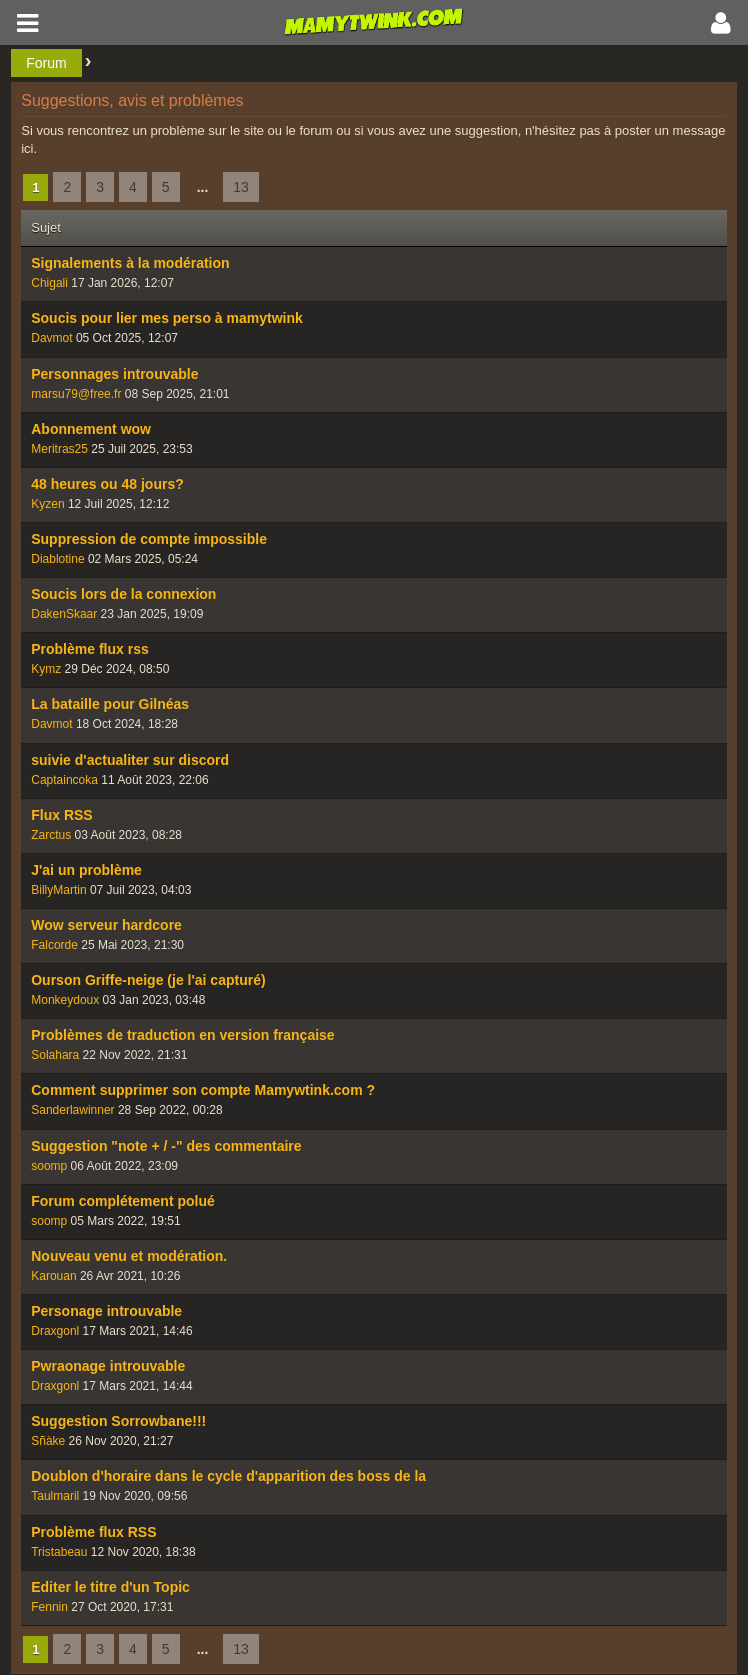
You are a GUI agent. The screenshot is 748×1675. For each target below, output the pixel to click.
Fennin (49, 1607)
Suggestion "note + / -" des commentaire (166, 1146)
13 (241, 187)
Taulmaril (55, 1496)
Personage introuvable (106, 1311)
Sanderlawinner (72, 1110)
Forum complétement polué (123, 1201)
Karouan (53, 1276)
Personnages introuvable (114, 374)
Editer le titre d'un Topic (110, 1587)
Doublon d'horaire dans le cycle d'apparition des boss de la (228, 1476)
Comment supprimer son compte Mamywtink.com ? (203, 1090)
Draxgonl (55, 1331)
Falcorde (54, 945)
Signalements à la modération (130, 263)
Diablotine (57, 559)
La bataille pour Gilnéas (110, 704)
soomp (49, 1166)
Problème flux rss (90, 649)
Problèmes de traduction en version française (182, 1035)
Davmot (51, 338)
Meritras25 (59, 449)
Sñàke (48, 1441)
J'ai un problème (86, 870)
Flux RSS (61, 815)
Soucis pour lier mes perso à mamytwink (167, 318)
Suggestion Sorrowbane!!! (118, 1421)
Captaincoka (64, 780)
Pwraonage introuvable (108, 1366)
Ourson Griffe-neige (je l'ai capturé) (148, 980)
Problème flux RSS (93, 1532)
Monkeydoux (65, 1000)
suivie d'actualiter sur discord (130, 760)
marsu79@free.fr (76, 394)
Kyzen (47, 504)
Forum (46, 63)
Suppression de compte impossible (149, 539)
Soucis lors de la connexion (123, 594)
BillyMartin (58, 890)
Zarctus (51, 835)
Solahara (55, 1055)
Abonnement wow (91, 429)
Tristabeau (59, 1552)
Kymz (46, 669)
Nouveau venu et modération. (129, 1256)
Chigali (49, 283)
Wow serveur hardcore (106, 925)
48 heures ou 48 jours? (107, 484)
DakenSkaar (64, 614)
